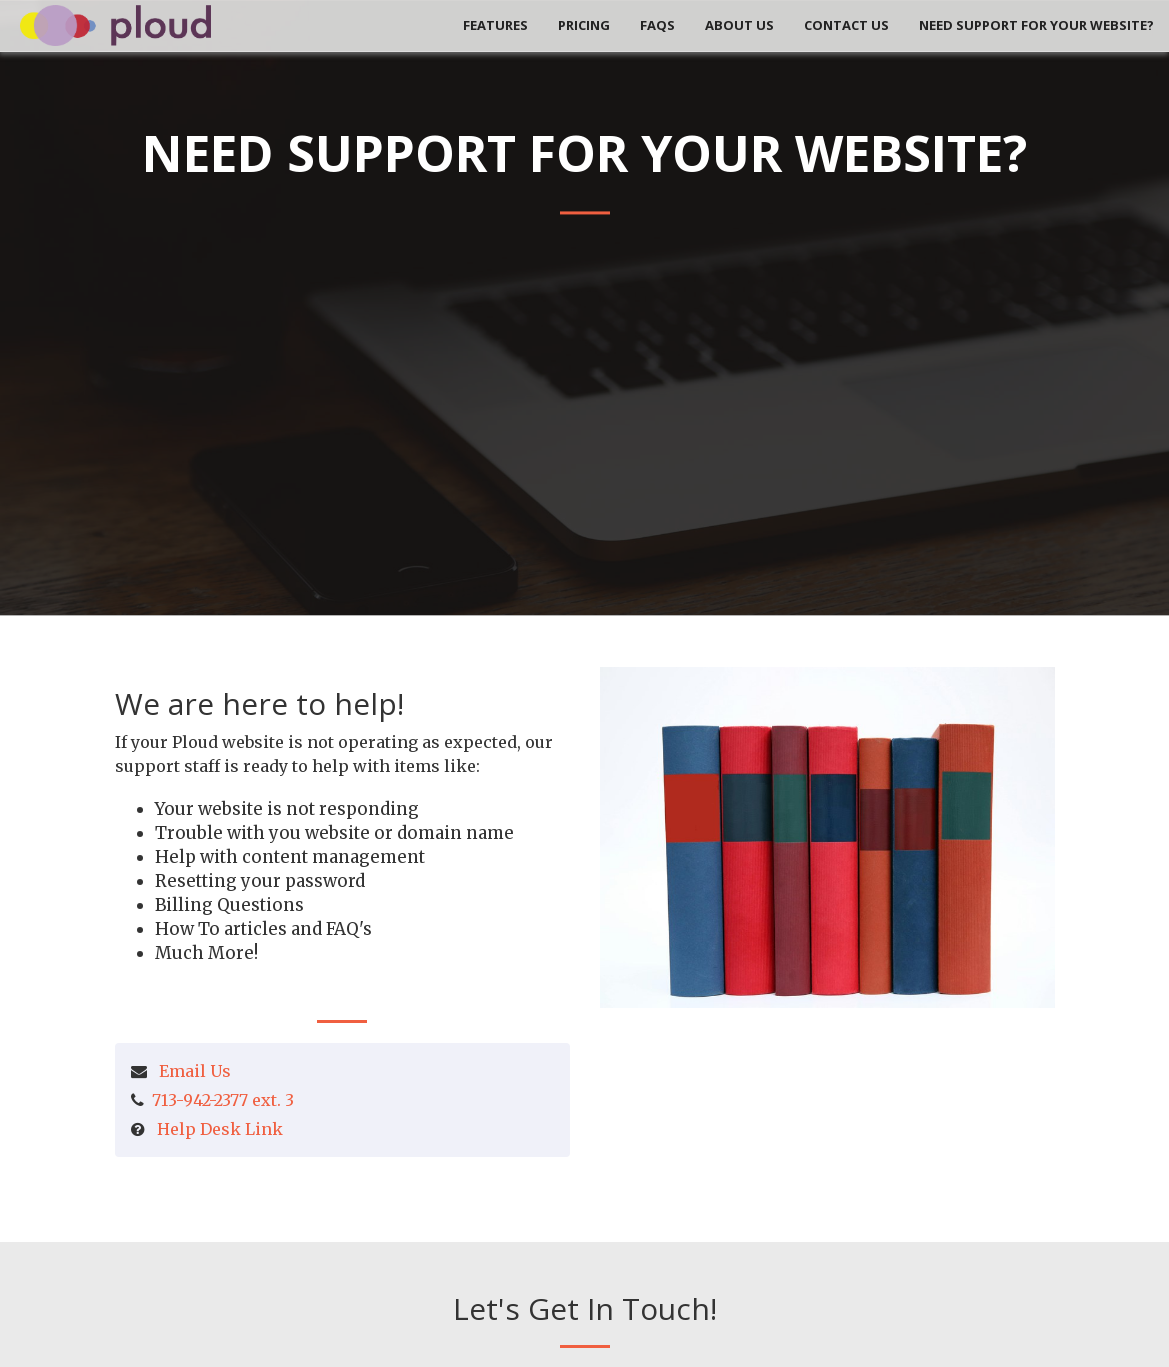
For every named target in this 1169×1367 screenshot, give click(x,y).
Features (495, 25)
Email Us (195, 1071)
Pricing (584, 25)
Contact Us (846, 25)
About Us (739, 25)
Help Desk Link (220, 1129)
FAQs (657, 25)
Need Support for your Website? (1036, 25)
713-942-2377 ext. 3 (223, 1100)
